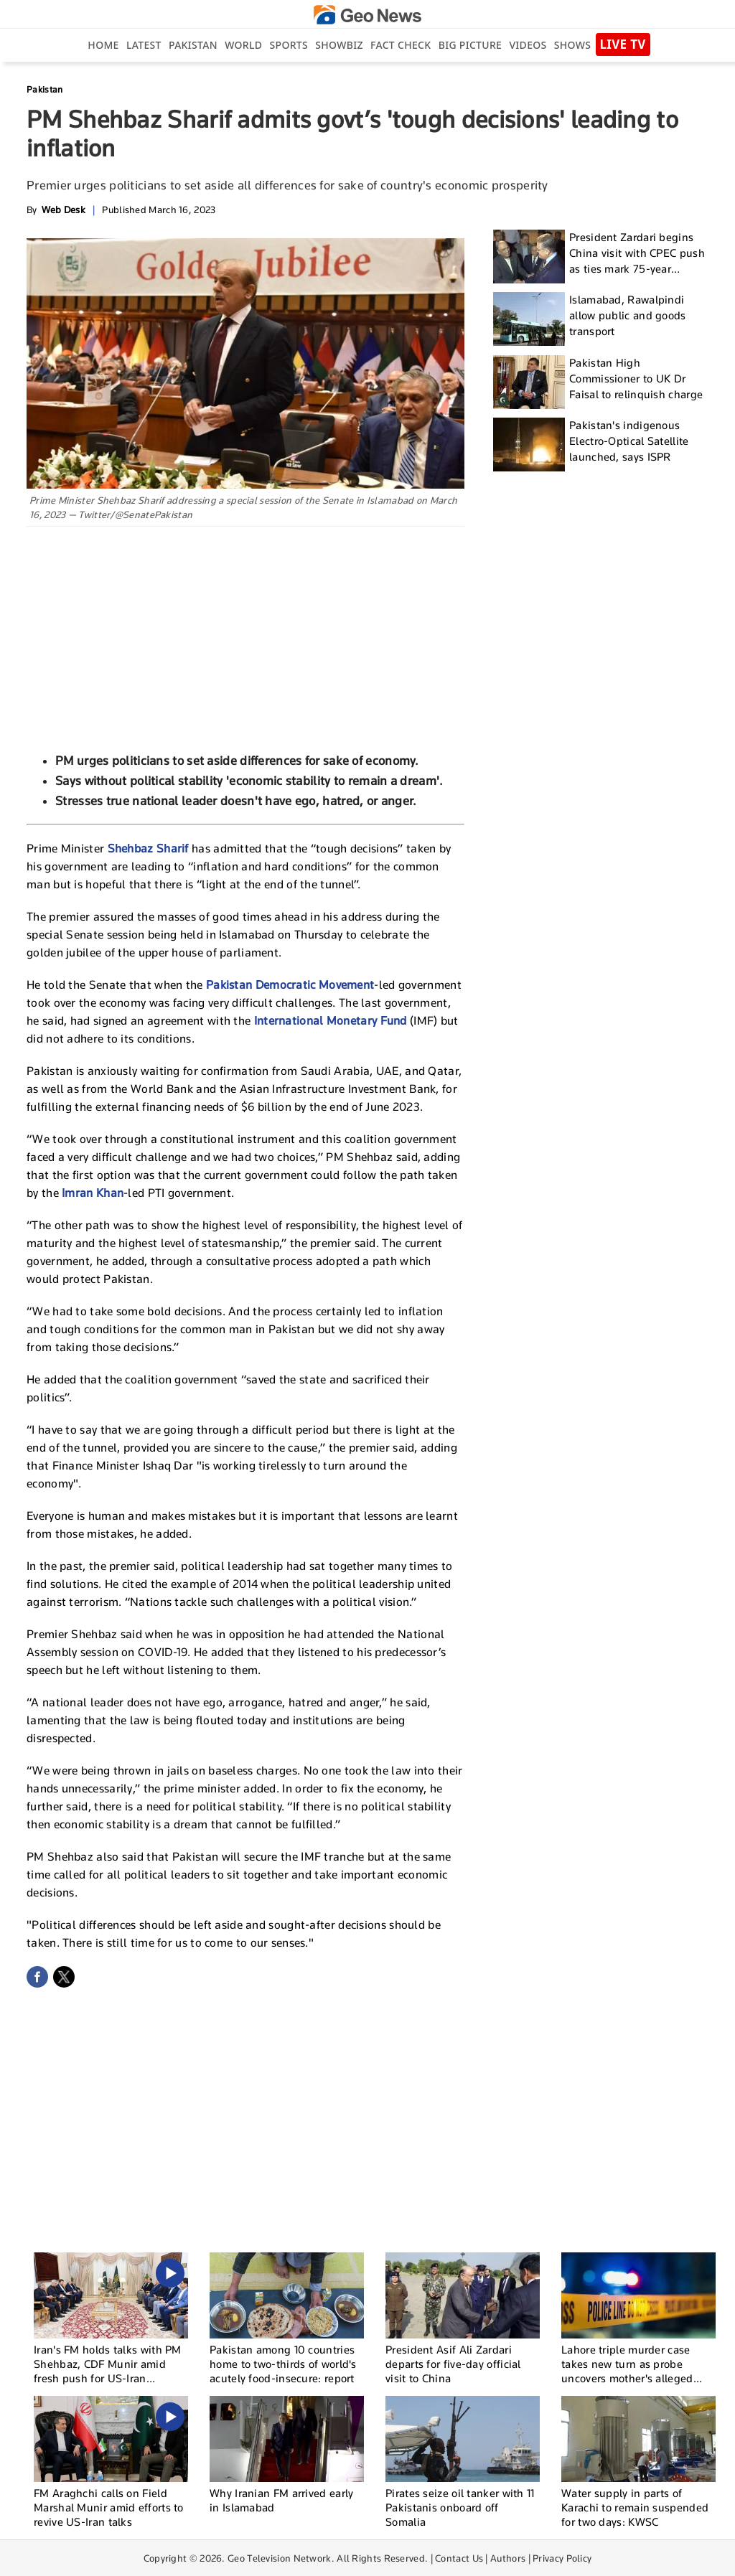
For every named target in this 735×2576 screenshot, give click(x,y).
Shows (572, 45)
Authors (507, 2558)
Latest (143, 45)
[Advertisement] (245, 634)
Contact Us (459, 2558)
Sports (289, 45)
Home (103, 45)
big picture (470, 45)
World (243, 45)
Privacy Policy (562, 2558)
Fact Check (400, 45)
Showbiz (338, 45)
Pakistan (193, 45)
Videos (527, 45)
